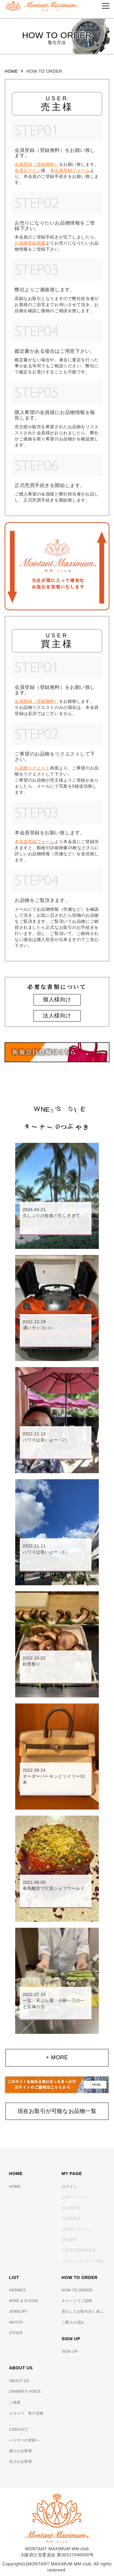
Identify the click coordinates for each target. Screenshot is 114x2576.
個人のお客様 (20, 2451)
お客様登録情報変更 (79, 2250)
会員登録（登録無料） (37, 164)
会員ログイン (28, 170)
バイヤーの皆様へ (24, 2440)
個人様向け (57, 999)
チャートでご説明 (77, 2301)
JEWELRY (18, 2311)
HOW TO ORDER (77, 2290)
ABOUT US (19, 2381)
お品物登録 (71, 2218)
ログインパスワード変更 (83, 2261)
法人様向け (57, 1016)
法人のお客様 (20, 2461)
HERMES (17, 2290)
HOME (11, 71)
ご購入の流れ (73, 2322)
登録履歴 (69, 2239)
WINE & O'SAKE (24, 2301)
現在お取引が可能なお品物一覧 (57, 2111)
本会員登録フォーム (70, 170)
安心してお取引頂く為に (83, 2311)
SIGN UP (70, 2351)
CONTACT (18, 2430)
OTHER (16, 2333)
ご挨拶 (20, 2402)
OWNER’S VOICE (25, 2391)
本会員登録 (71, 2208)
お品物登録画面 (30, 243)
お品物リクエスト (32, 768)
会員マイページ (75, 2197)
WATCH (16, 2322)
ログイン (69, 2186)
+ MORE (57, 2057)
